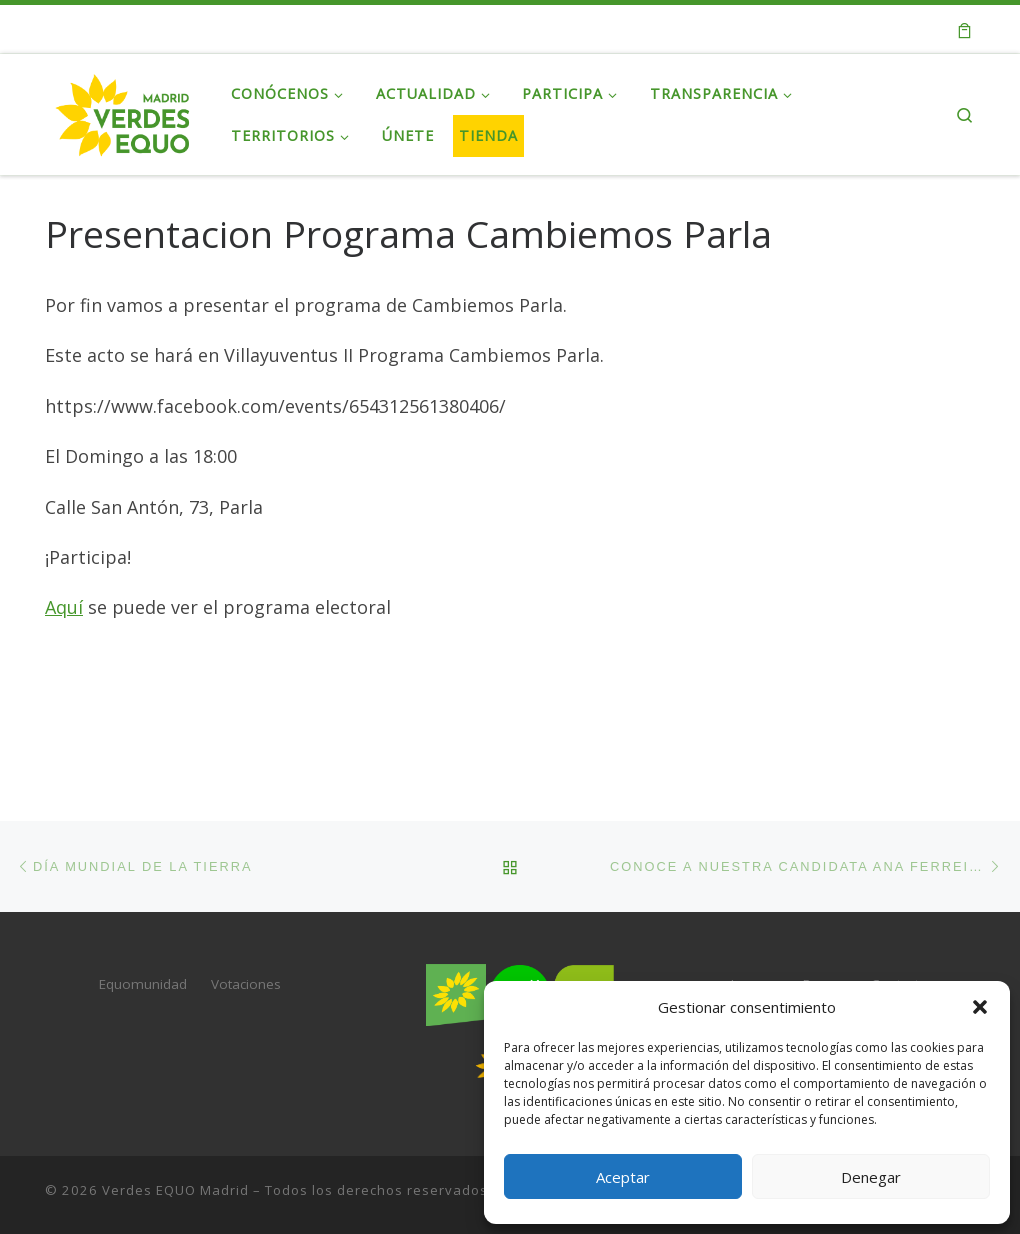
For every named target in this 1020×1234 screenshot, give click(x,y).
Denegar (871, 1177)
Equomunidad (143, 984)
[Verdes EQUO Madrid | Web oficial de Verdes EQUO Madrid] (123, 110)
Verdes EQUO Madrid (175, 1190)
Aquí (64, 607)
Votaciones (246, 984)
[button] (980, 1007)
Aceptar (623, 1177)
